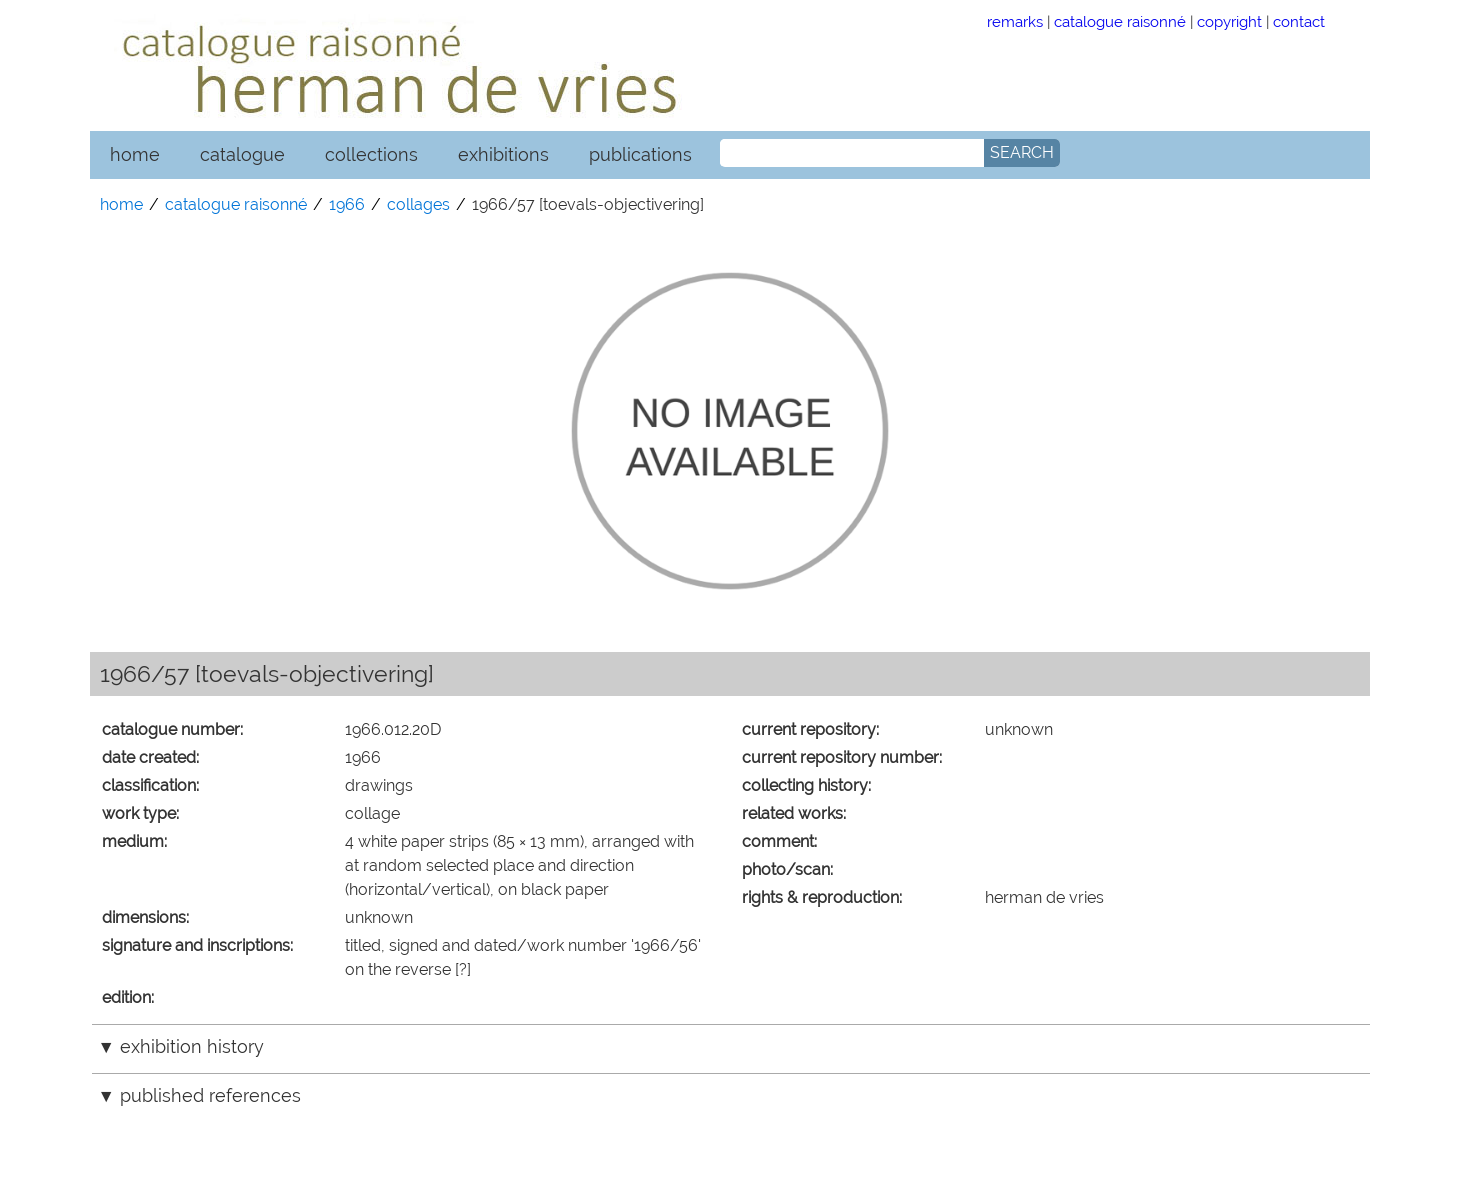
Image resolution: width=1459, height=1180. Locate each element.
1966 (347, 204)
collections (371, 154)
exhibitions (503, 154)
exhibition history (192, 1046)
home (135, 154)
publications (640, 154)
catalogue (242, 154)
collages (418, 204)
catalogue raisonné (1120, 21)
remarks (1015, 21)
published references (210, 1095)
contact (1299, 21)
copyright (1229, 21)
